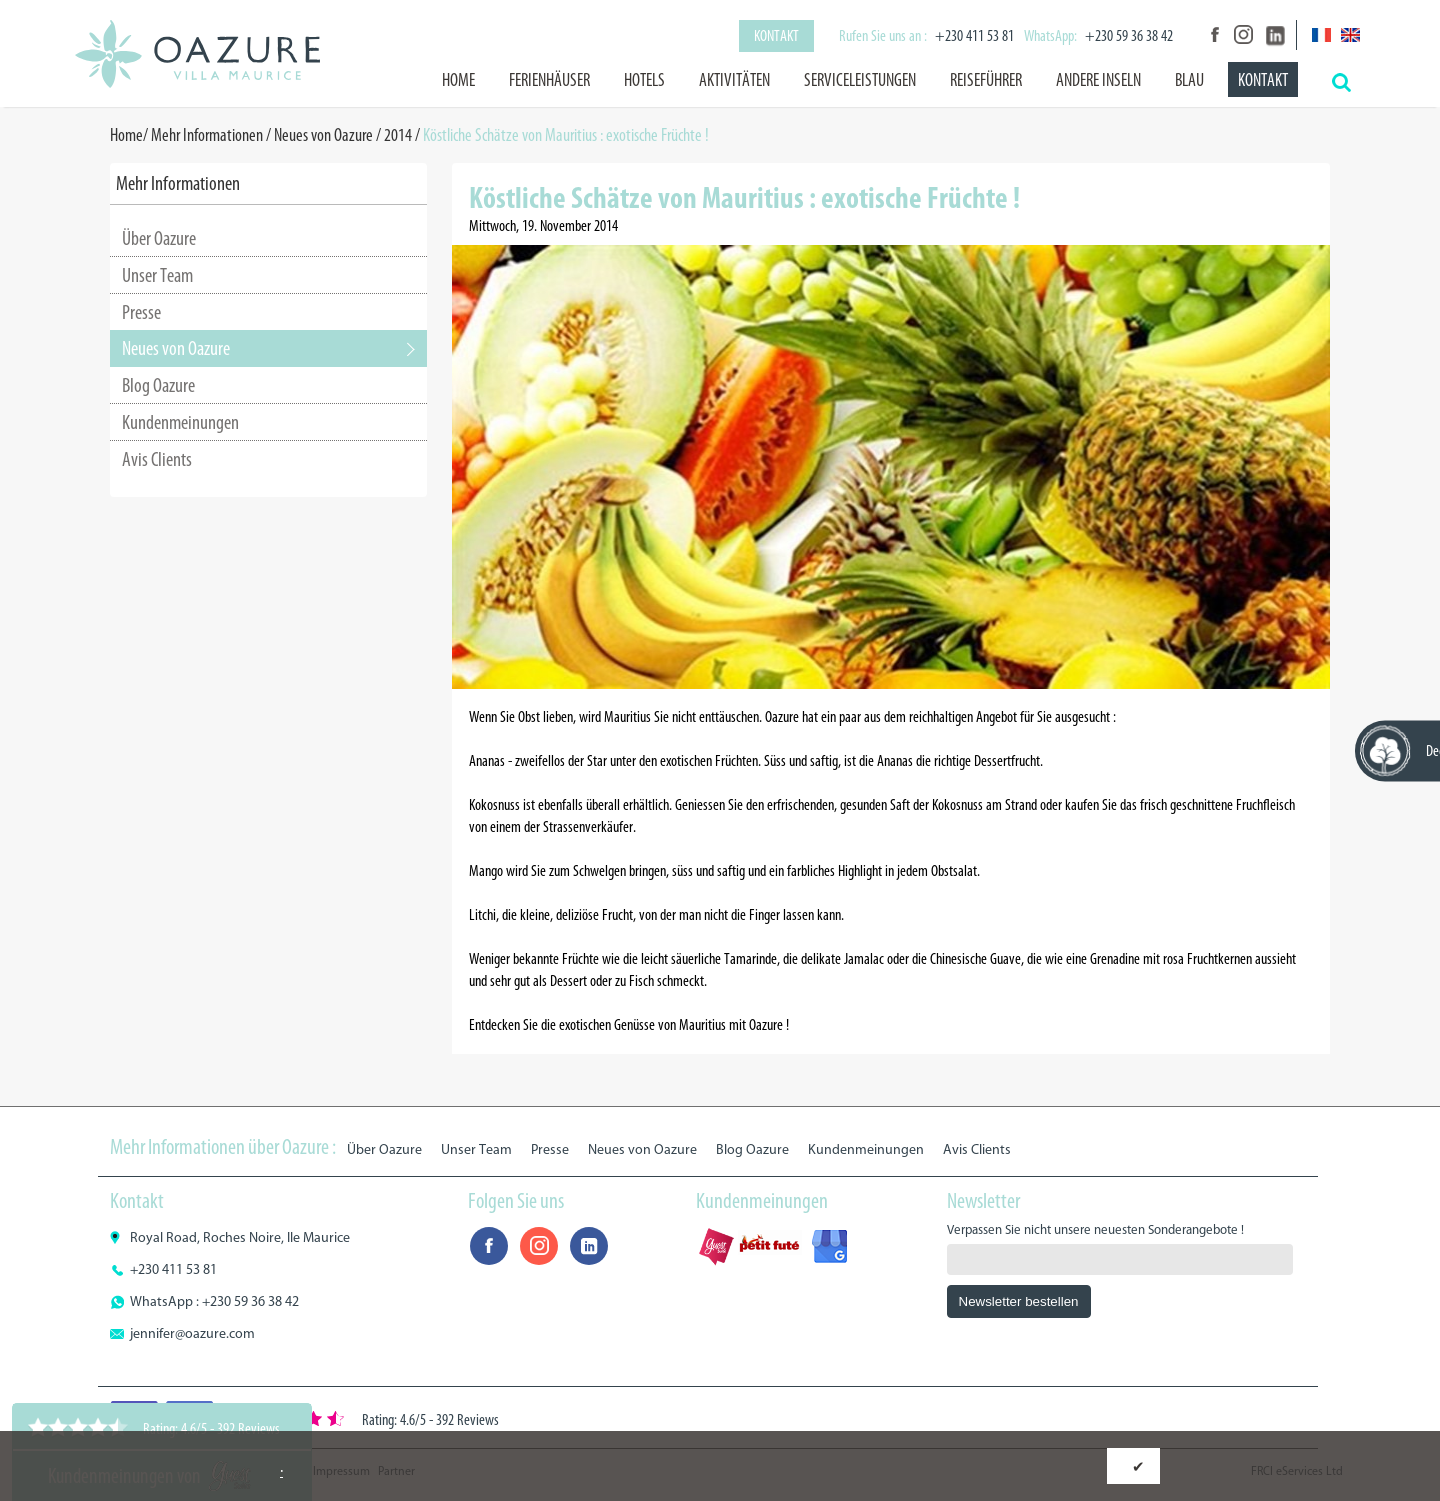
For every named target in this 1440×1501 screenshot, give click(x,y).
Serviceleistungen (860, 80)
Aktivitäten (734, 80)
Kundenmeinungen (180, 422)
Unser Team (157, 275)
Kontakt (776, 35)
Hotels (644, 80)
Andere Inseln (1098, 80)
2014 (398, 135)
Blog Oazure (158, 385)
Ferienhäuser (549, 80)
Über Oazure (159, 238)
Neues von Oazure (323, 135)
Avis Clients (157, 459)
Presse (141, 312)
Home (458, 80)
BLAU (1189, 80)
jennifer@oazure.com (192, 1333)
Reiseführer (986, 80)
